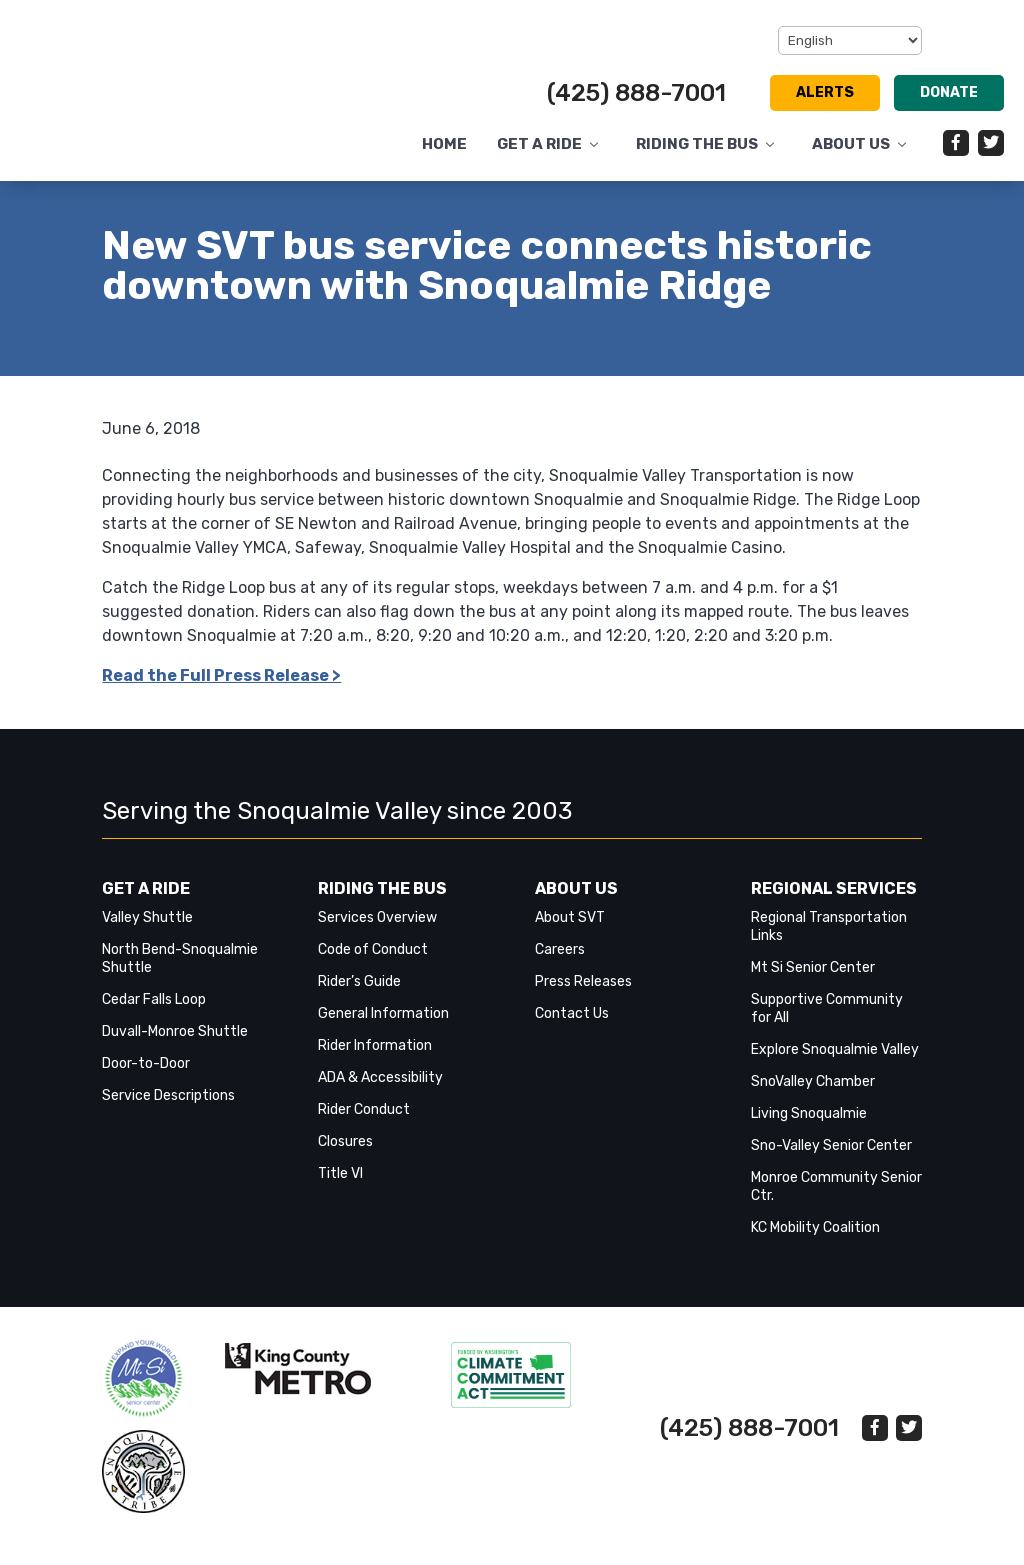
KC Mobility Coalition (815, 1242)
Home (444, 144)
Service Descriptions (168, 1110)
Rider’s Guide (359, 996)
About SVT (570, 932)
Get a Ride (539, 144)
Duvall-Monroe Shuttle (175, 1046)
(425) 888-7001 (636, 93)
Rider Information (375, 1060)
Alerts (825, 92)
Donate (949, 92)
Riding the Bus (697, 144)
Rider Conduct (364, 1124)
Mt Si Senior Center (813, 982)
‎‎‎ (143, 1393)
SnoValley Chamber (813, 1096)
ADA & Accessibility (380, 1092)
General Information (383, 1028)
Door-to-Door (146, 1078)
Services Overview (377, 932)
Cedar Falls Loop (154, 1014)
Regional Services (834, 903)
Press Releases (583, 996)
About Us (851, 144)
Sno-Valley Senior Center (831, 1160)
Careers (560, 964)
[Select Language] (850, 40)
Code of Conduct (373, 964)
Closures (345, 1156)
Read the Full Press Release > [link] (221, 690)
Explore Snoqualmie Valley (835, 1064)
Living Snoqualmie (809, 1128)
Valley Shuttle (147, 932)
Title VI (340, 1188)
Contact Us (572, 1028)
